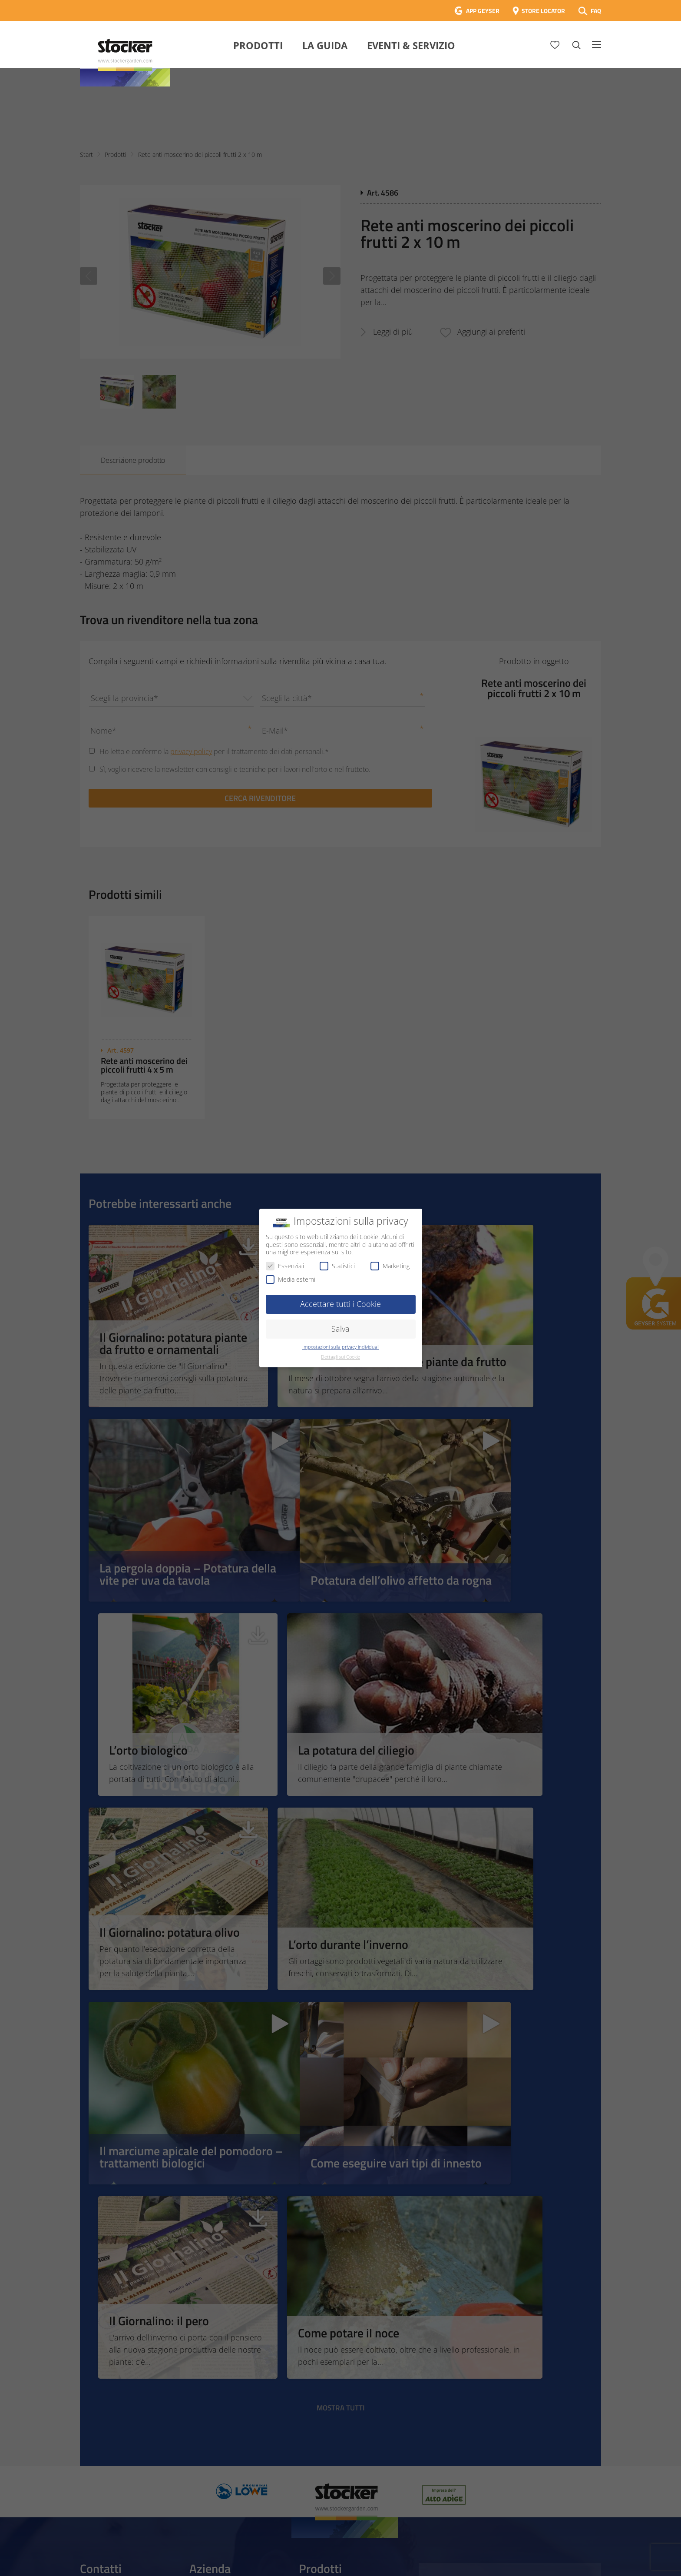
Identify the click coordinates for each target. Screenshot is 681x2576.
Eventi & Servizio (411, 45)
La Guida (324, 45)
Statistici (337, 1266)
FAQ (596, 10)
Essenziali (285, 1266)
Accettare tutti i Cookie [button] (340, 1304)
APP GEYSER (482, 10)
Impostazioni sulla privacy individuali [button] (340, 1347)
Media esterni (290, 1279)
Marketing (390, 1266)
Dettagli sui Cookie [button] (340, 1357)
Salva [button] (340, 1328)
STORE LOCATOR (543, 10)
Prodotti (258, 45)
